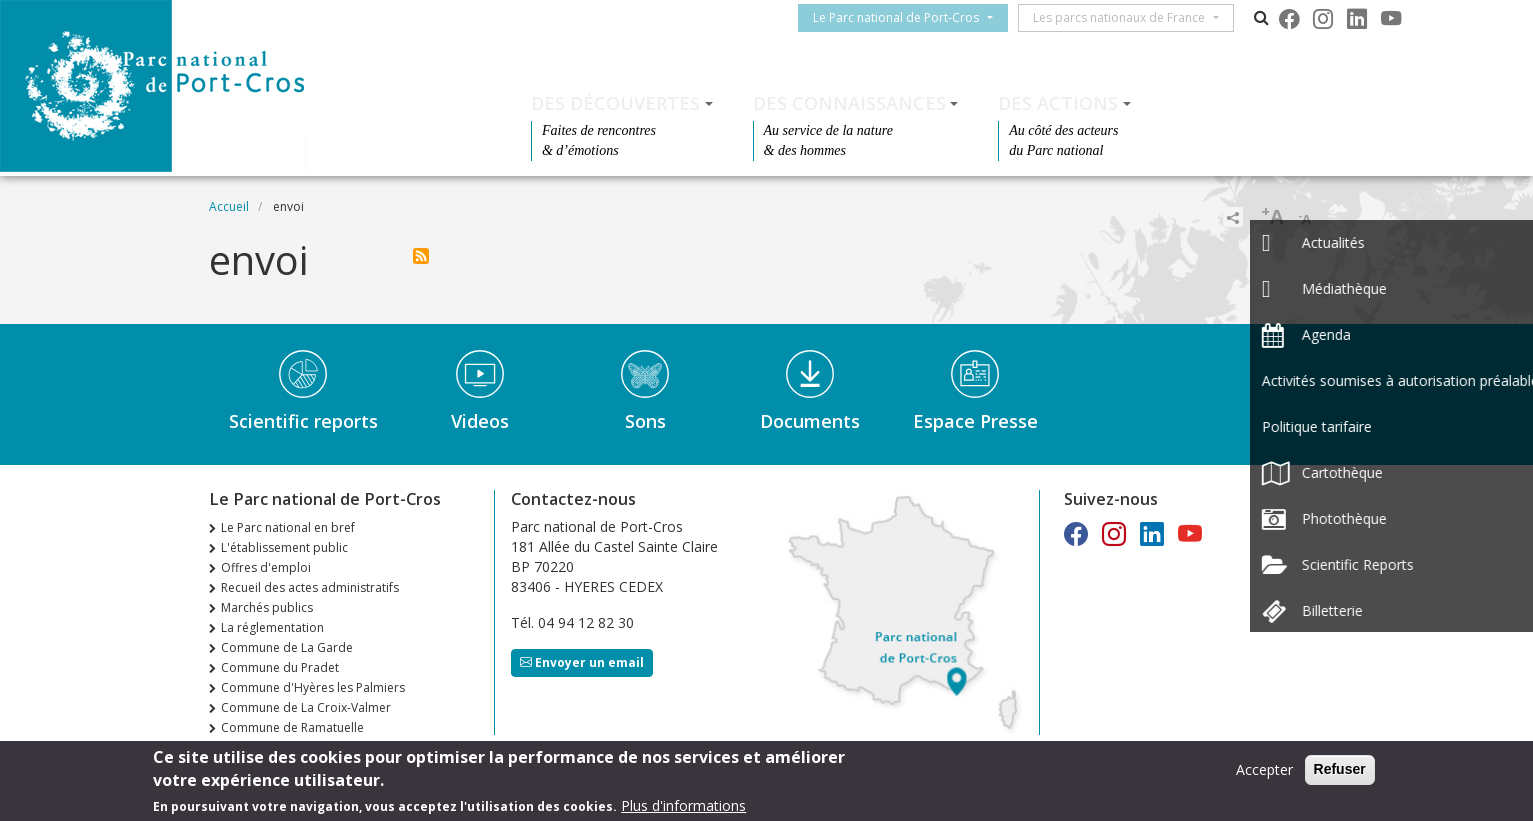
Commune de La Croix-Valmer (306, 707)
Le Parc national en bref (288, 527)
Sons (645, 421)
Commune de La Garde (287, 647)
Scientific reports (303, 421)
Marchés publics (267, 607)
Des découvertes (615, 103)
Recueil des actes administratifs (310, 587)
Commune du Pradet (280, 667)
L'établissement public (284, 547)
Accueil (229, 206)
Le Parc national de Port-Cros (904, 17)
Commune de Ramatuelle (292, 727)
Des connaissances (849, 103)
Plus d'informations (683, 809)
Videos (480, 421)
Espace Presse (975, 421)
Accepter (1264, 773)
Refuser (1340, 773)
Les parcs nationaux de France (1127, 17)
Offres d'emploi (266, 567)
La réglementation (272, 627)
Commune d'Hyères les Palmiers (313, 687)
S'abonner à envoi (421, 256)
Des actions (1058, 103)
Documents (810, 421)
